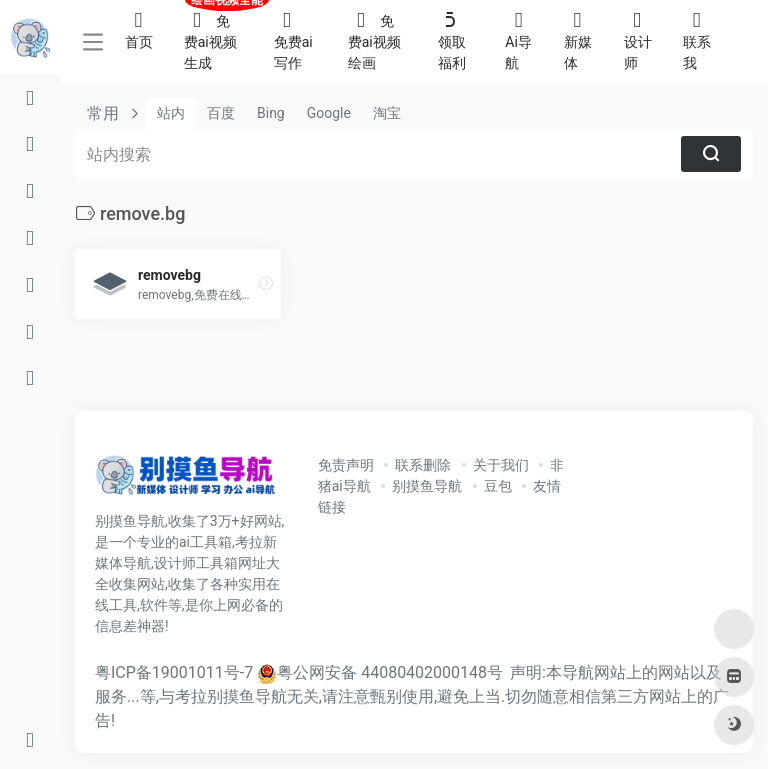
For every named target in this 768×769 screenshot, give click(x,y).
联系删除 (423, 465)
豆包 (498, 486)
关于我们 (501, 465)
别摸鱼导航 (427, 486)
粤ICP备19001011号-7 (174, 672)
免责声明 (346, 465)
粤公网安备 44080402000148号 (390, 672)
